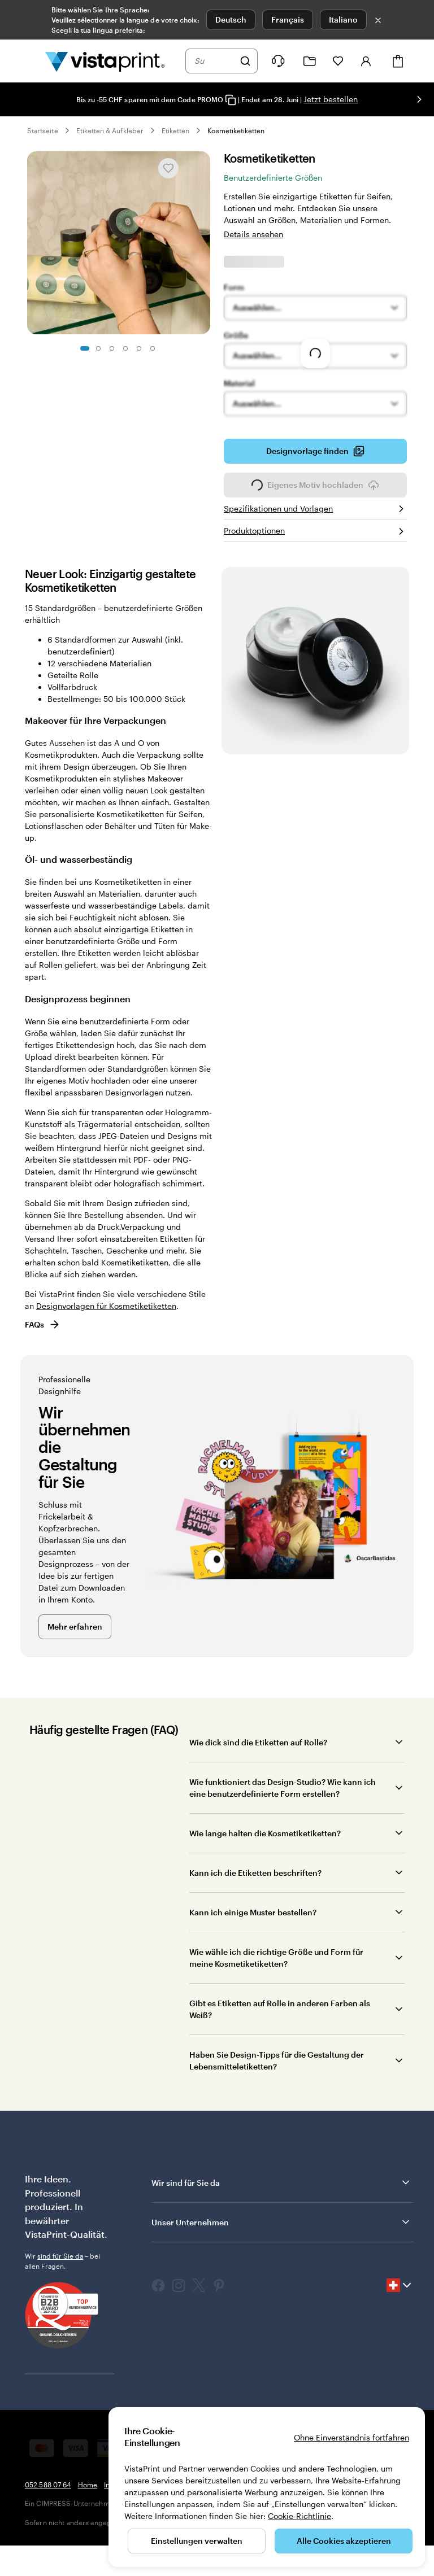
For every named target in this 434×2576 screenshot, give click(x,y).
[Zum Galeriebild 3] (112, 348)
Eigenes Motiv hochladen (315, 488)
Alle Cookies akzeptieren (344, 2541)
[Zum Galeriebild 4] (125, 348)
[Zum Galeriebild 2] (98, 348)
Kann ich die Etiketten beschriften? (255, 1873)
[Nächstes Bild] (419, 99)
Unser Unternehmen (281, 2222)
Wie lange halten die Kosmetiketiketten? (265, 1833)
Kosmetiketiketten (235, 130)
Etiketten (176, 130)
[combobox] (214, 61)
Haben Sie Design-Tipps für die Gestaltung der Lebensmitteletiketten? (276, 2060)
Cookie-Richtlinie (299, 2516)
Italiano (343, 19)
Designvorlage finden (315, 455)
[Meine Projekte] (310, 61)
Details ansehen (253, 234)
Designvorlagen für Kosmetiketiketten (106, 1306)
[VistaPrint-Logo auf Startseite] (105, 61)
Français (287, 19)
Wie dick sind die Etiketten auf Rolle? (258, 1742)
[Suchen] (245, 61)
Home (87, 2484)
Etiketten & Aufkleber (110, 130)
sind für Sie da (60, 2256)
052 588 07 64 (48, 2484)
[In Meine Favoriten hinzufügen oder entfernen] (168, 168)
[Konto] (366, 61)
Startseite (42, 130)
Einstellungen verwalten (196, 2541)
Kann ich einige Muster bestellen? (252, 1912)
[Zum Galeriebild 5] (139, 348)
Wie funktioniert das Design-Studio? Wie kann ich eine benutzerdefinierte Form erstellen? (282, 1787)
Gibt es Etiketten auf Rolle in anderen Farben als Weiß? (279, 2009)
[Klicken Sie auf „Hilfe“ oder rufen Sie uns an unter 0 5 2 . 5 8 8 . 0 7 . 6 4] (278, 61)
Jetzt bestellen (330, 99)
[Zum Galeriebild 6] (152, 348)
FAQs (42, 1324)
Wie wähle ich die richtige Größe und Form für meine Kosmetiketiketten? (276, 1957)
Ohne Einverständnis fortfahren (351, 2437)
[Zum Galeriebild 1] (85, 348)
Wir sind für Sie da (281, 2182)
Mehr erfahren (74, 1626)
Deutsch (230, 19)
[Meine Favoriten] (338, 61)
